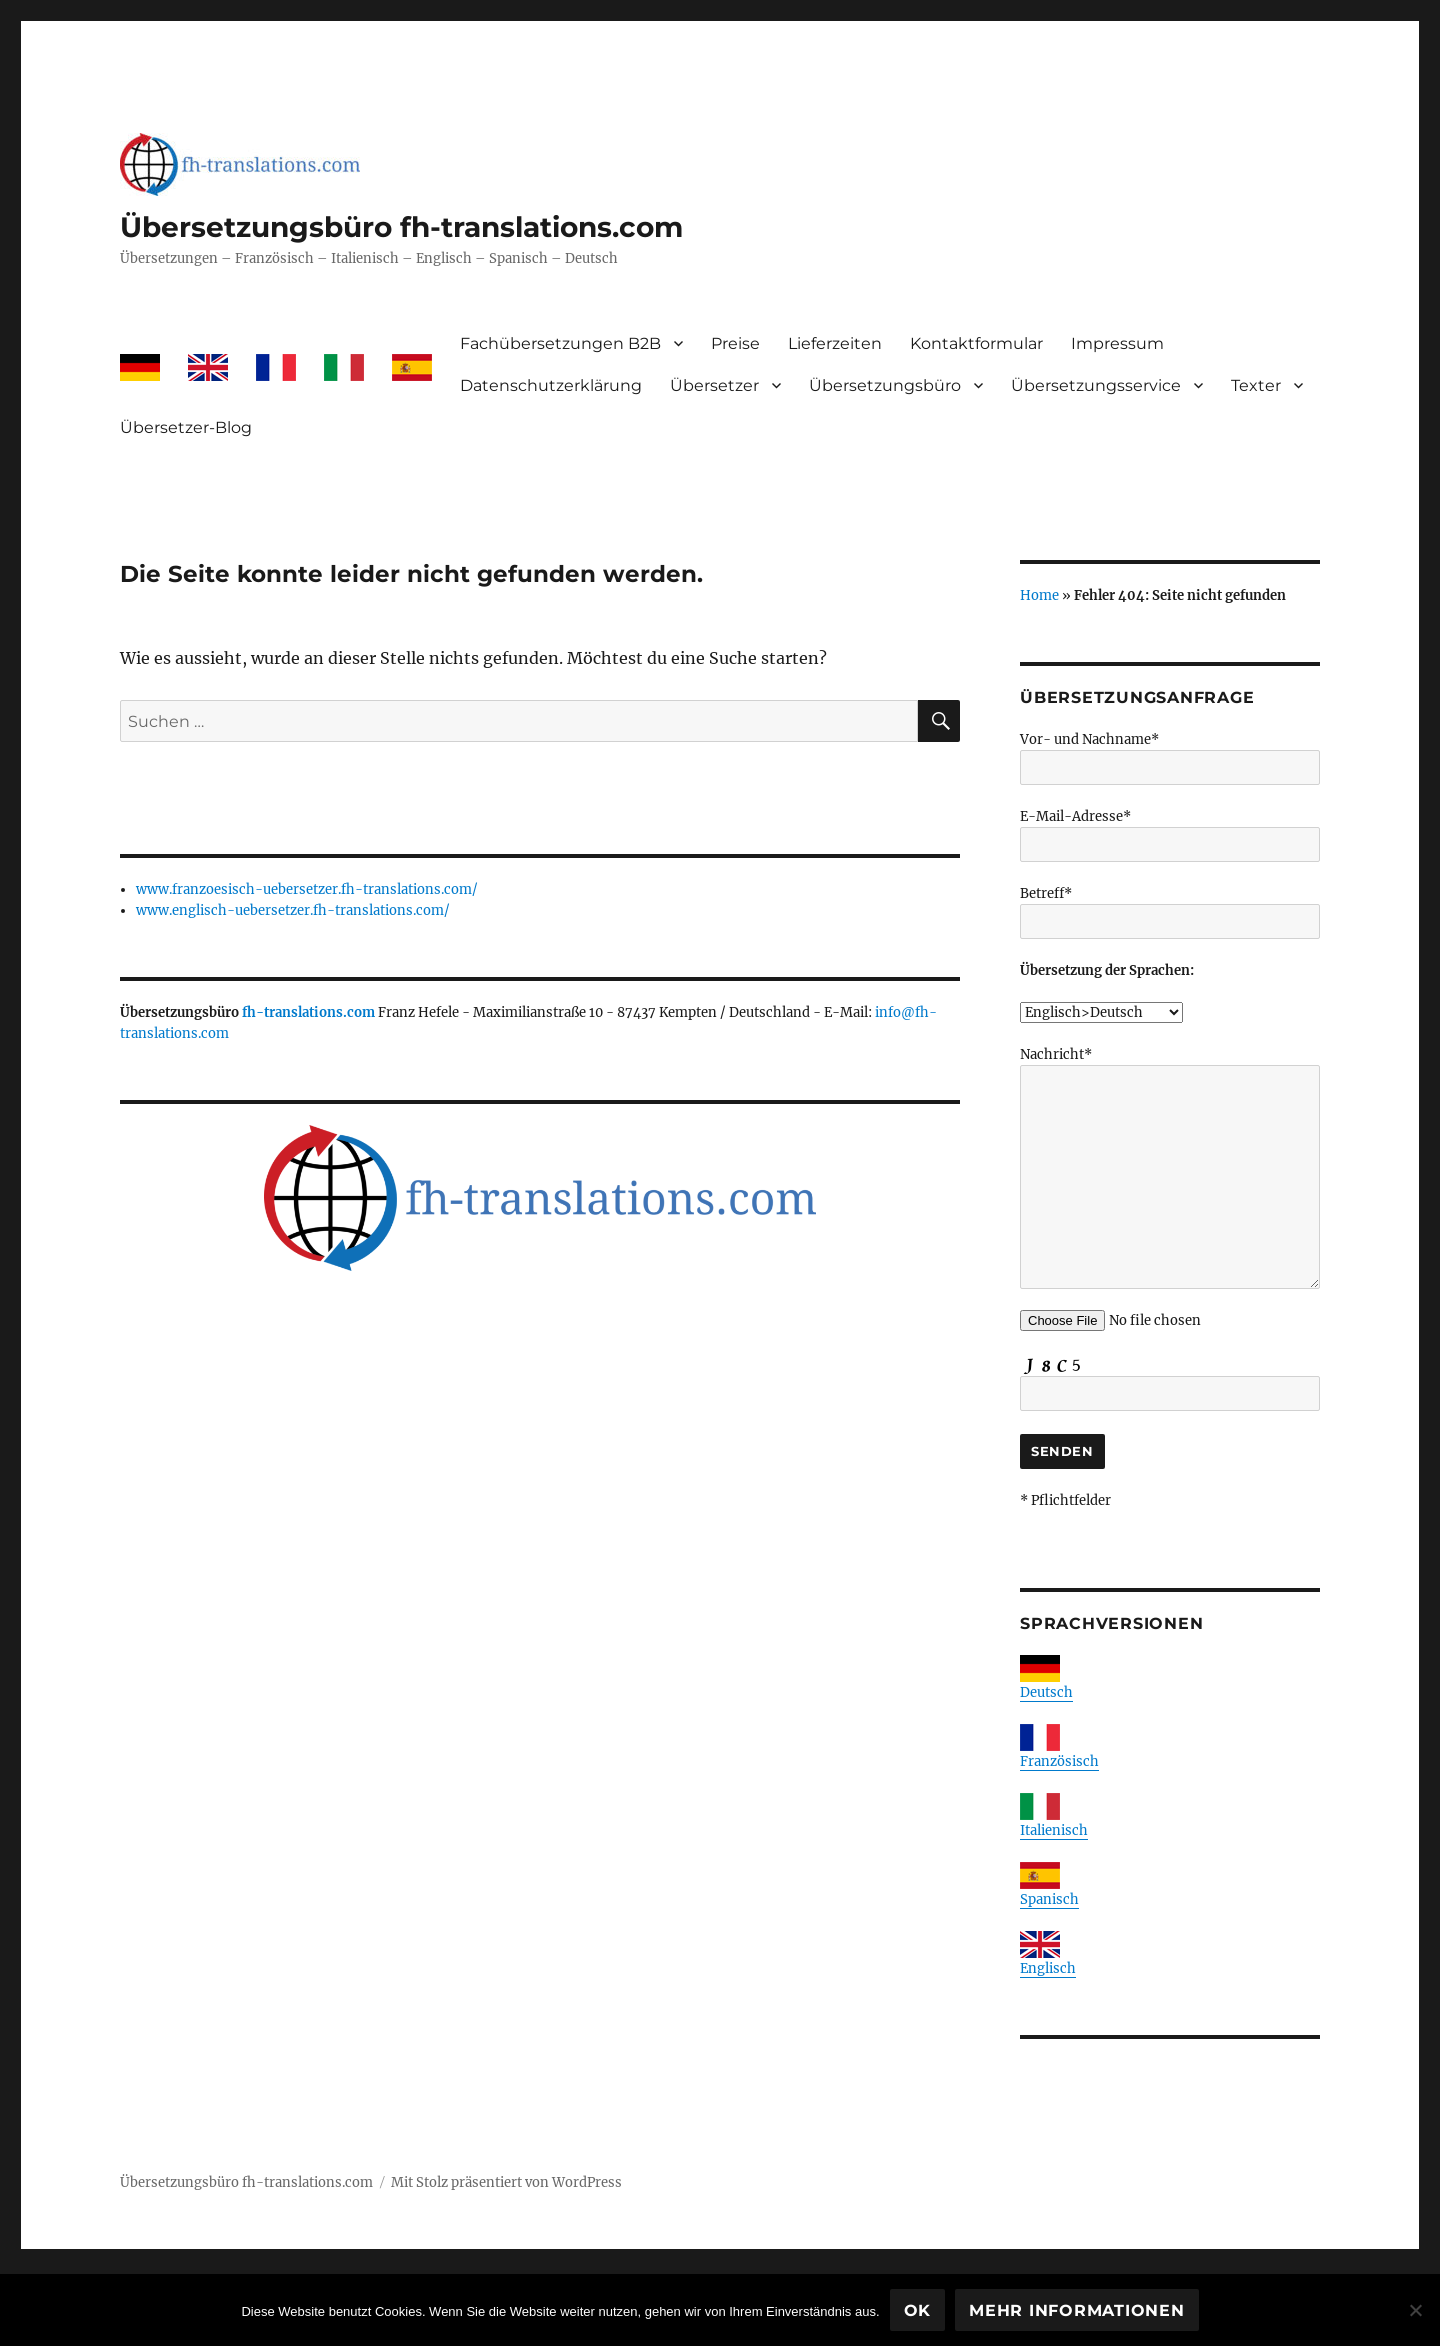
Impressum (1117, 343)
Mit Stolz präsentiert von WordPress (506, 2182)
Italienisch (1054, 1830)
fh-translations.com (308, 1012)
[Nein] (1415, 2310)
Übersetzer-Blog (186, 427)
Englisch (1048, 1968)
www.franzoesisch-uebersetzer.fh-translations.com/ (307, 889)
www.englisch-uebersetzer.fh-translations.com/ (293, 910)
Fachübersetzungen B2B (560, 343)
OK (918, 2310)
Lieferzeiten (835, 343)
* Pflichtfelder (1065, 1500)
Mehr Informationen (1077, 2310)
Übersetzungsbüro (885, 385)
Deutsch (1046, 1692)
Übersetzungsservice (1096, 385)
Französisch (1059, 1761)
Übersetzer (714, 385)
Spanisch (1049, 1899)
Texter (1256, 385)
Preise (735, 343)
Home (1039, 595)
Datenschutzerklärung (551, 385)
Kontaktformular (976, 343)
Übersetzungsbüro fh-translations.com (401, 227)
